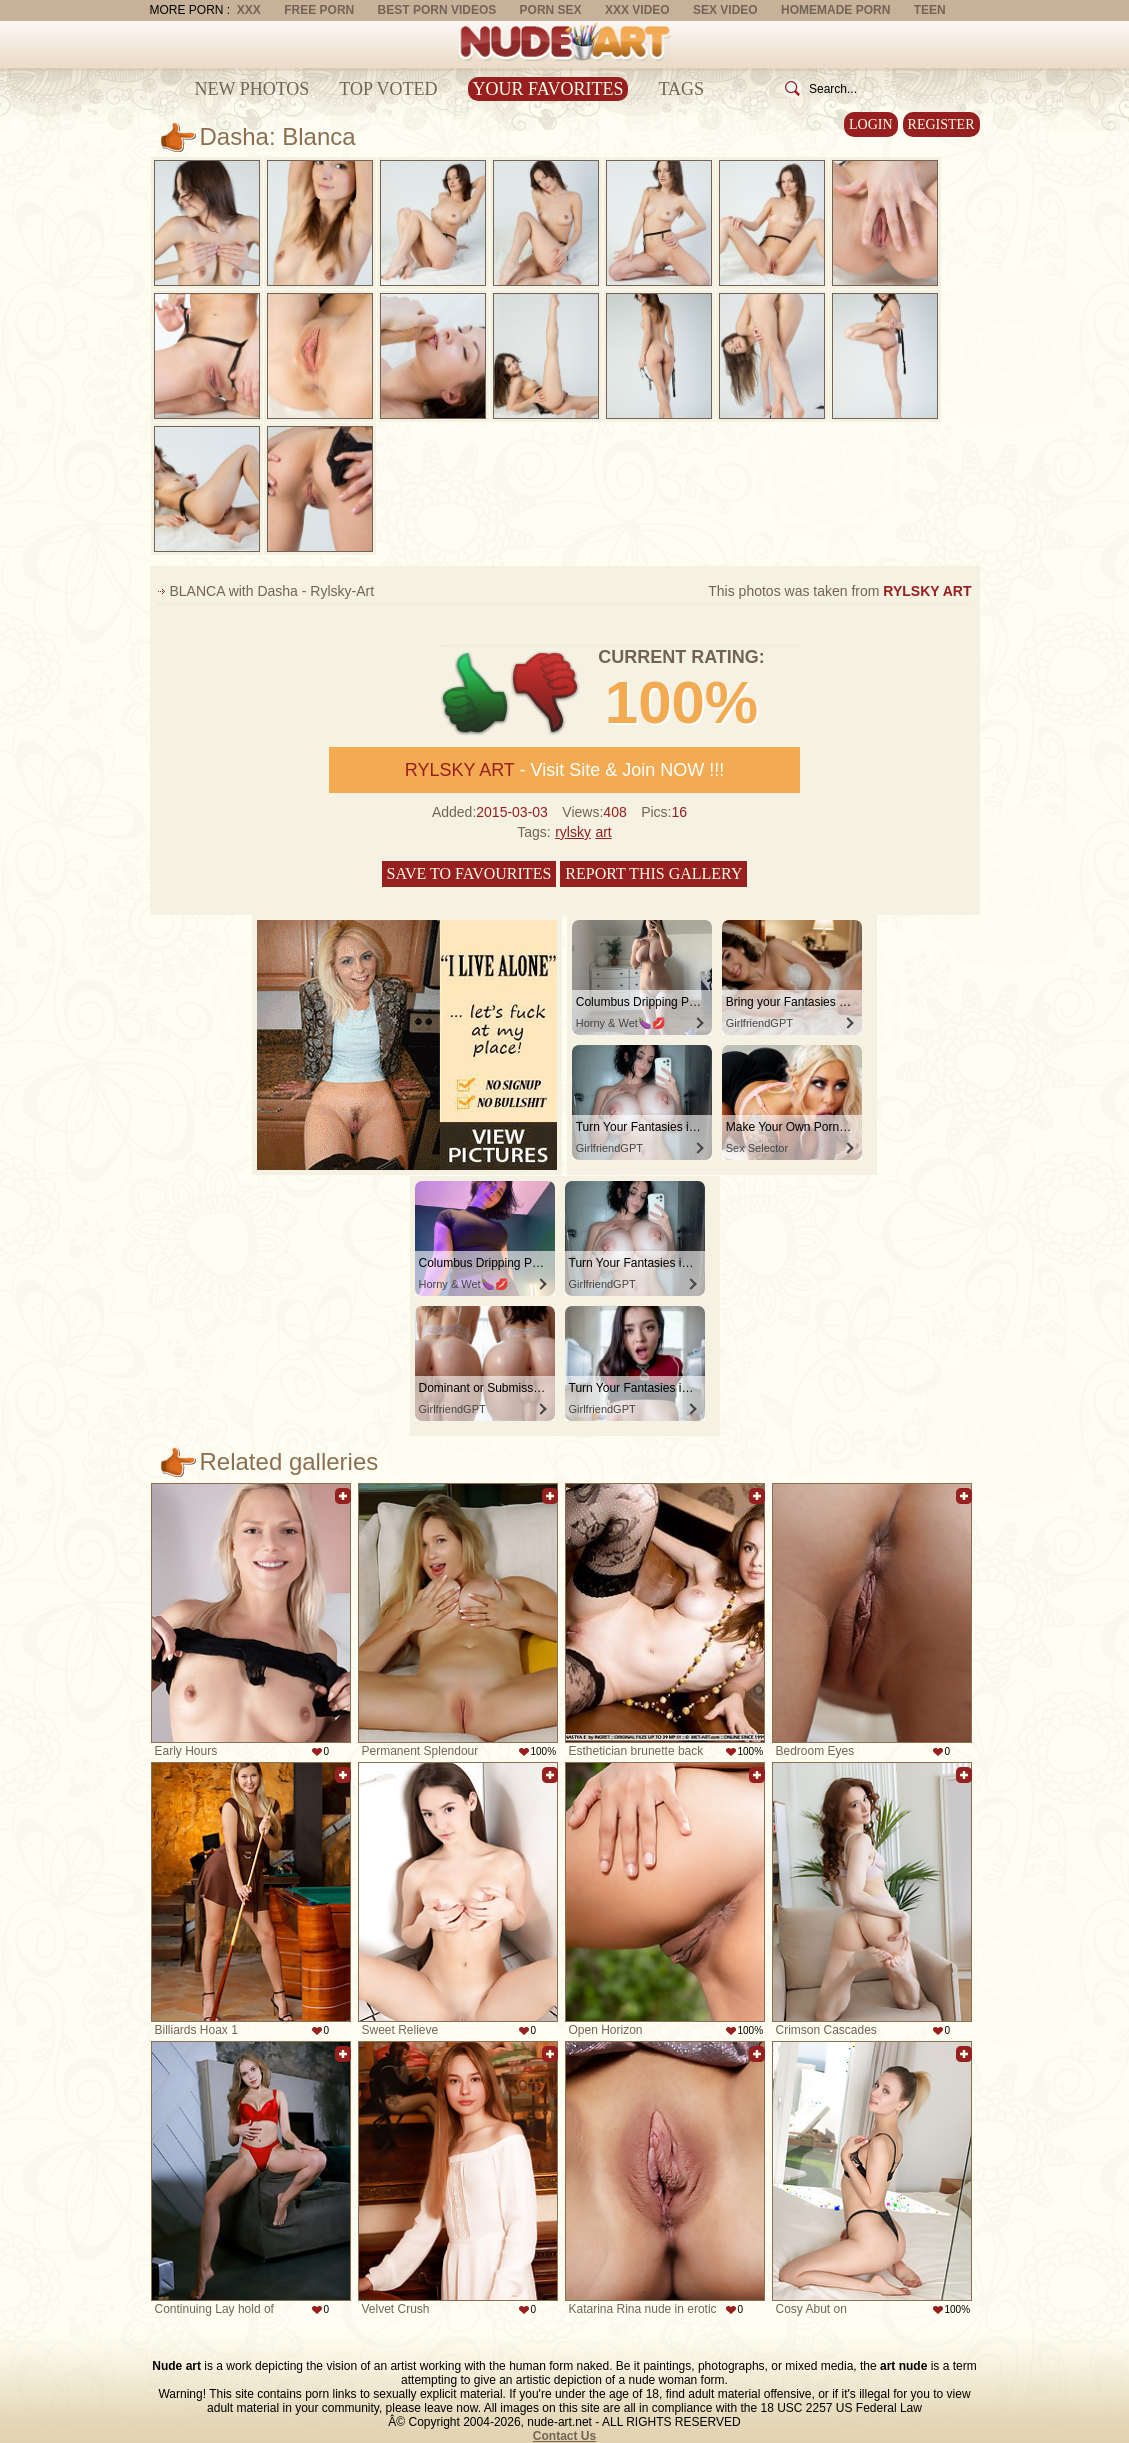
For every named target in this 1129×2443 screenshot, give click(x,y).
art (603, 832)
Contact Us (564, 2436)
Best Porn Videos (437, 10)
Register (941, 124)
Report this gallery (653, 873)
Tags (681, 89)
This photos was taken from (839, 591)
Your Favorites (548, 89)
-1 (546, 693)
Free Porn (319, 10)
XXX (249, 10)
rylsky (573, 832)
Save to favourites (469, 873)
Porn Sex (551, 10)
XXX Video (637, 10)
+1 (475, 693)
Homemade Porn (835, 10)
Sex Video (725, 10)
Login (871, 124)
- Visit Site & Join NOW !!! (564, 770)
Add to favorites (343, 1496)
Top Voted (388, 89)
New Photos (252, 89)
